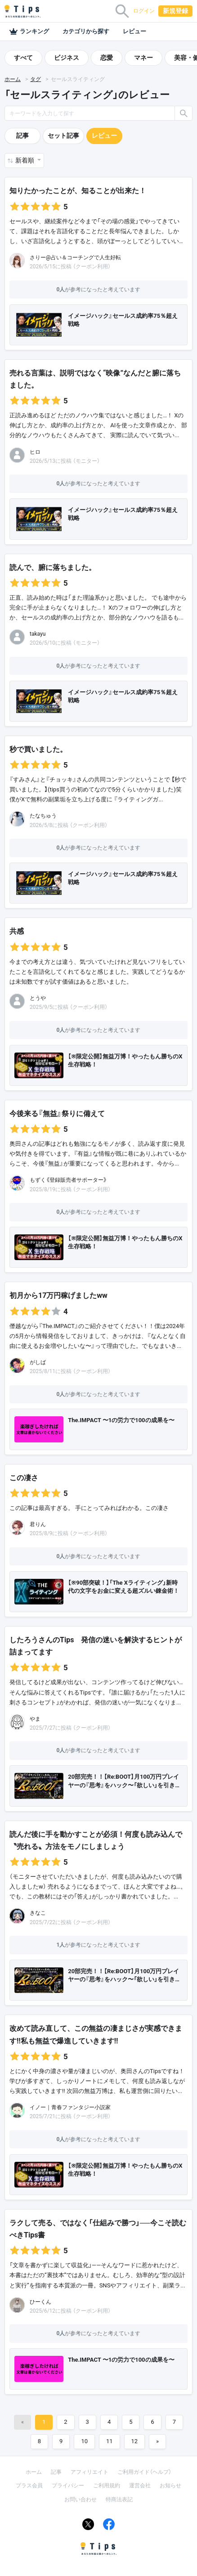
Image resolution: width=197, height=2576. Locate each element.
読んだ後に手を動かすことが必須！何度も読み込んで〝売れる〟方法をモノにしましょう (95, 1840)
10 (84, 2441)
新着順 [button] (25, 160)
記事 (22, 135)
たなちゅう (43, 816)
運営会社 (140, 2485)
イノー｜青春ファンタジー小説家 (70, 2107)
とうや (38, 998)
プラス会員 (29, 2485)
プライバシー (68, 2485)
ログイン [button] (144, 11)
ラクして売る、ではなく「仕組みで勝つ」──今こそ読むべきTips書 (97, 2229)
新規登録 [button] (175, 10)
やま (35, 1719)
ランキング (29, 31)
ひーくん (40, 2302)
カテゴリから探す (86, 31)
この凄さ (23, 1477)
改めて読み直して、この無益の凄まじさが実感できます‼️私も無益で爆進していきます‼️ (95, 2034)
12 (134, 2441)
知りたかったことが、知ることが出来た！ (77, 190)
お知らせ (170, 2485)
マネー (143, 57)
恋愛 (106, 57)
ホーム (12, 79)
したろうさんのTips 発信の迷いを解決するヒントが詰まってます (95, 1646)
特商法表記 (119, 2499)
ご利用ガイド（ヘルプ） (144, 2472)
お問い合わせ (80, 2499)
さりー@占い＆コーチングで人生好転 (75, 257)
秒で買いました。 (38, 749)
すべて (23, 57)
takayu (37, 634)
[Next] (157, 2441)
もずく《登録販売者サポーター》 (68, 1180)
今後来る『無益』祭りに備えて (57, 1113)
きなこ (38, 1913)
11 (109, 2441)
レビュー (134, 31)
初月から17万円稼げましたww (58, 1295)
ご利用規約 (106, 2485)
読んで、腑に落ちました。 (52, 567)
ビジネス (66, 57)
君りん (38, 1524)
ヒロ (35, 452)
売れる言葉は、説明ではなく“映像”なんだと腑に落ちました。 (95, 379)
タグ (35, 79)
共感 (16, 931)
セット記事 (63, 135)
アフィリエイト (89, 2472)
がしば (38, 1362)
